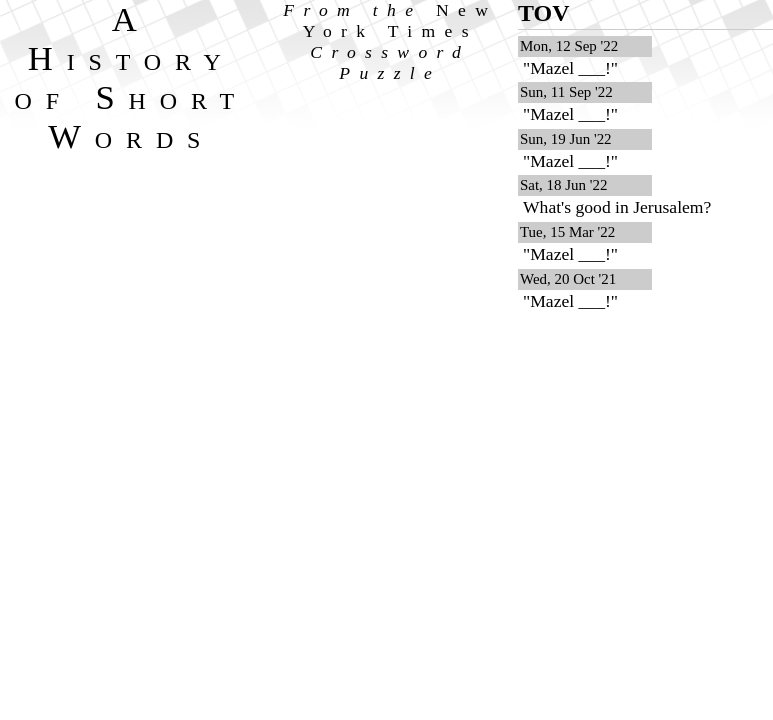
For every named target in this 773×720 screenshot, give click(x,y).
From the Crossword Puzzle (390, 41)
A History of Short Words (131, 77)
